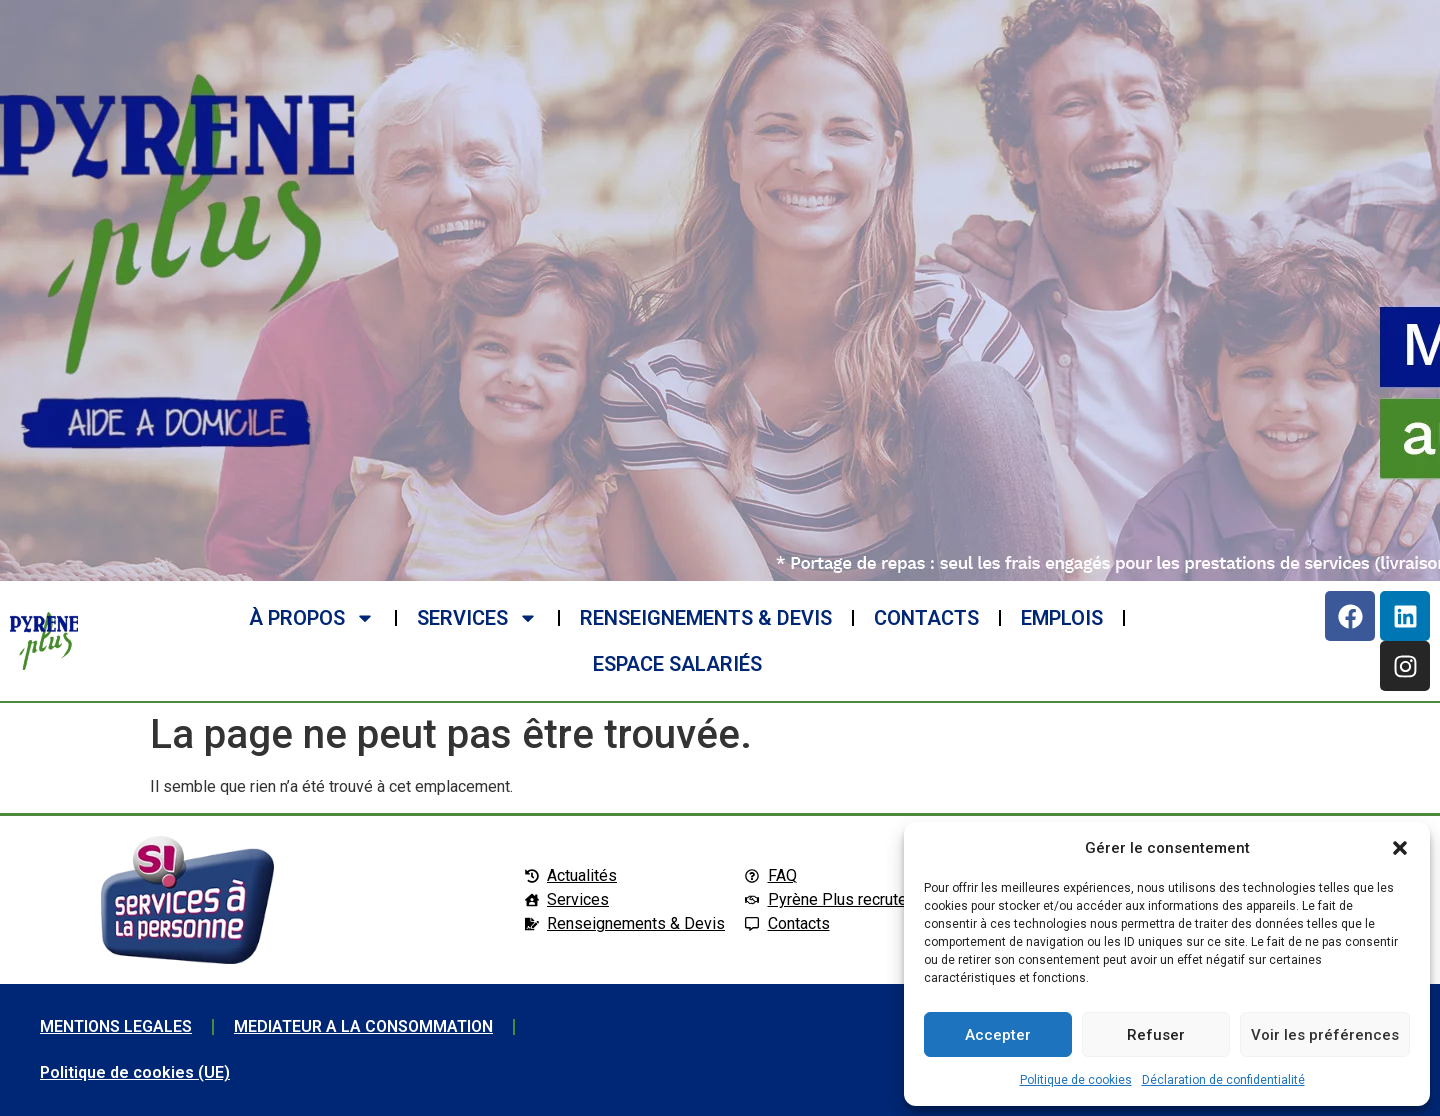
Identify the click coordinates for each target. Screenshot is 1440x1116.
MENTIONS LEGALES (116, 1026)
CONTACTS (926, 618)
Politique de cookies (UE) (135, 1072)
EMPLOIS (1062, 618)
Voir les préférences (1325, 1035)
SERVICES (477, 618)
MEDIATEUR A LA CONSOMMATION (363, 1026)
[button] (1400, 848)
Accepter (998, 1035)
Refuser (1156, 1035)
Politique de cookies (1076, 1080)
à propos (312, 618)
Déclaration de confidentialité (1223, 1080)
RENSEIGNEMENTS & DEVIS (706, 618)
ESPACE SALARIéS (677, 664)
